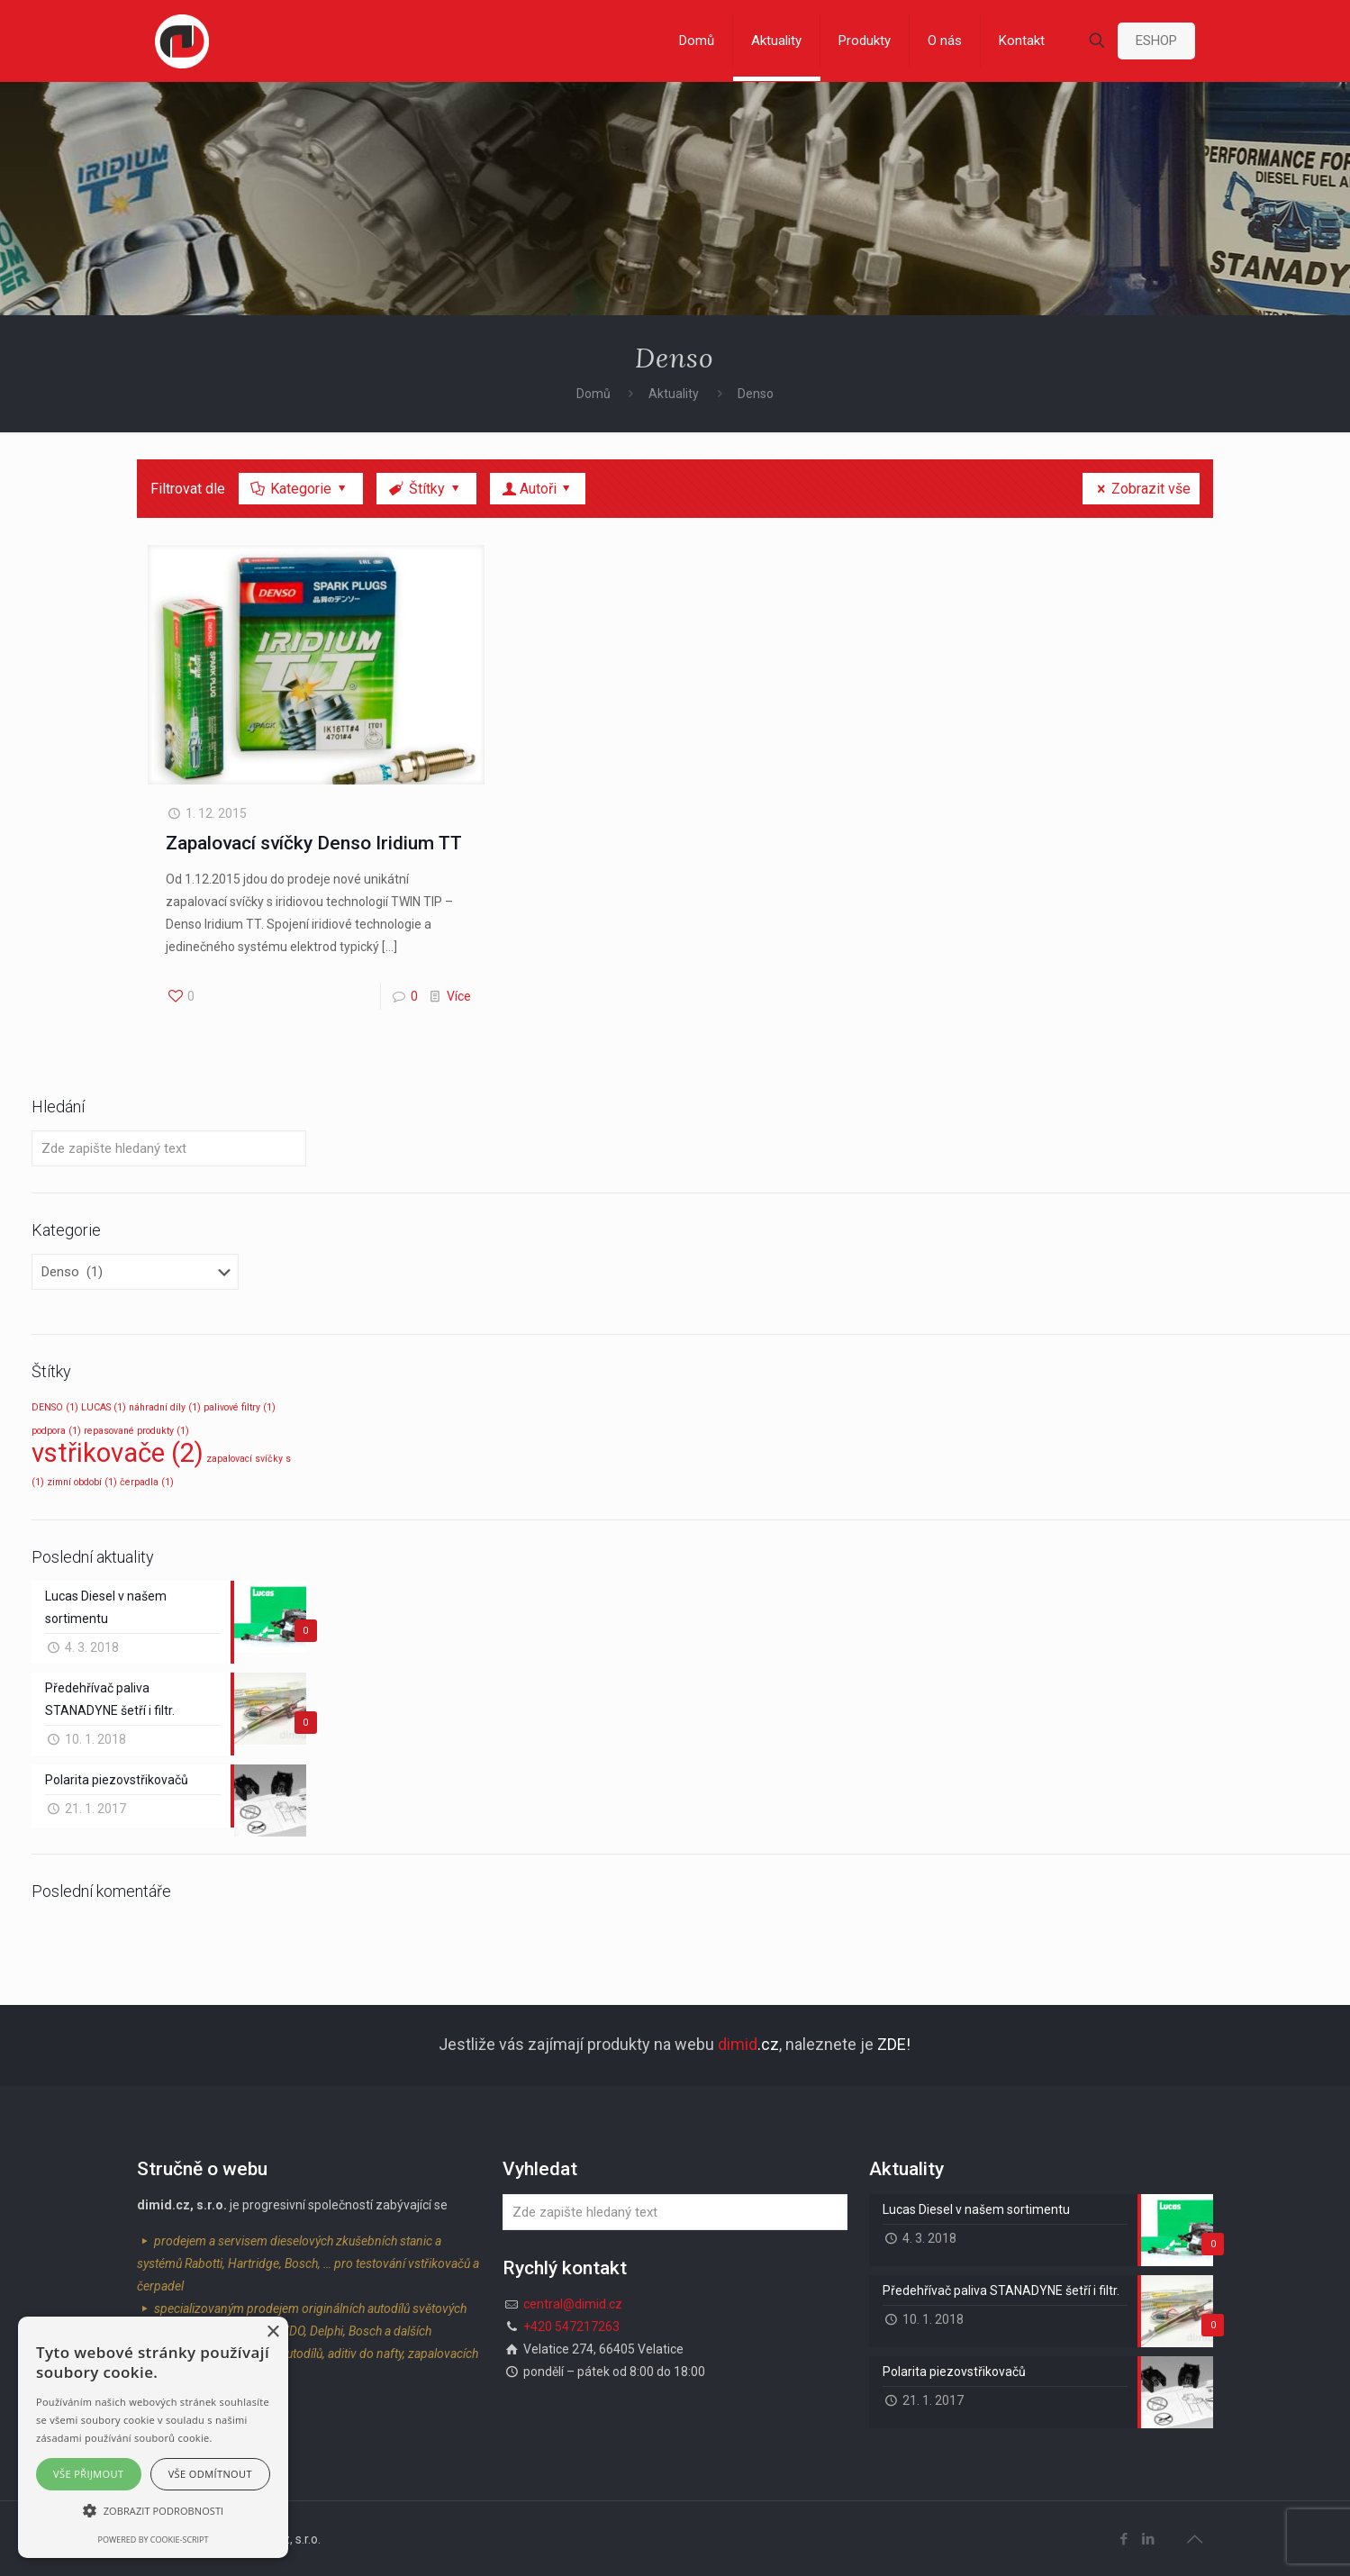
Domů (593, 393)
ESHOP (1156, 40)
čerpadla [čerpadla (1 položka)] (147, 1482)
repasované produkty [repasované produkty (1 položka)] (136, 1431)
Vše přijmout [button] (88, 2474)
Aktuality (673, 393)
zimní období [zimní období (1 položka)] (82, 1482)
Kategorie (300, 488)
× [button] (272, 2332)
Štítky (425, 488)
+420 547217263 (571, 2326)
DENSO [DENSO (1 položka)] (55, 1407)
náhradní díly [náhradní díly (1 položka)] (165, 1407)
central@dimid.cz (572, 2304)
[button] (153, 2510)
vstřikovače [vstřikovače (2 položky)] (118, 1453)
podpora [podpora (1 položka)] (56, 1431)
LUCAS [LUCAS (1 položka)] (103, 1407)
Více (459, 996)
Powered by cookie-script (153, 2539)
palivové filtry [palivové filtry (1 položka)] (240, 1407)
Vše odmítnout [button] (210, 2474)
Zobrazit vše (1141, 488)
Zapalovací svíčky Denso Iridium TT (314, 843)
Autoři (537, 488)
